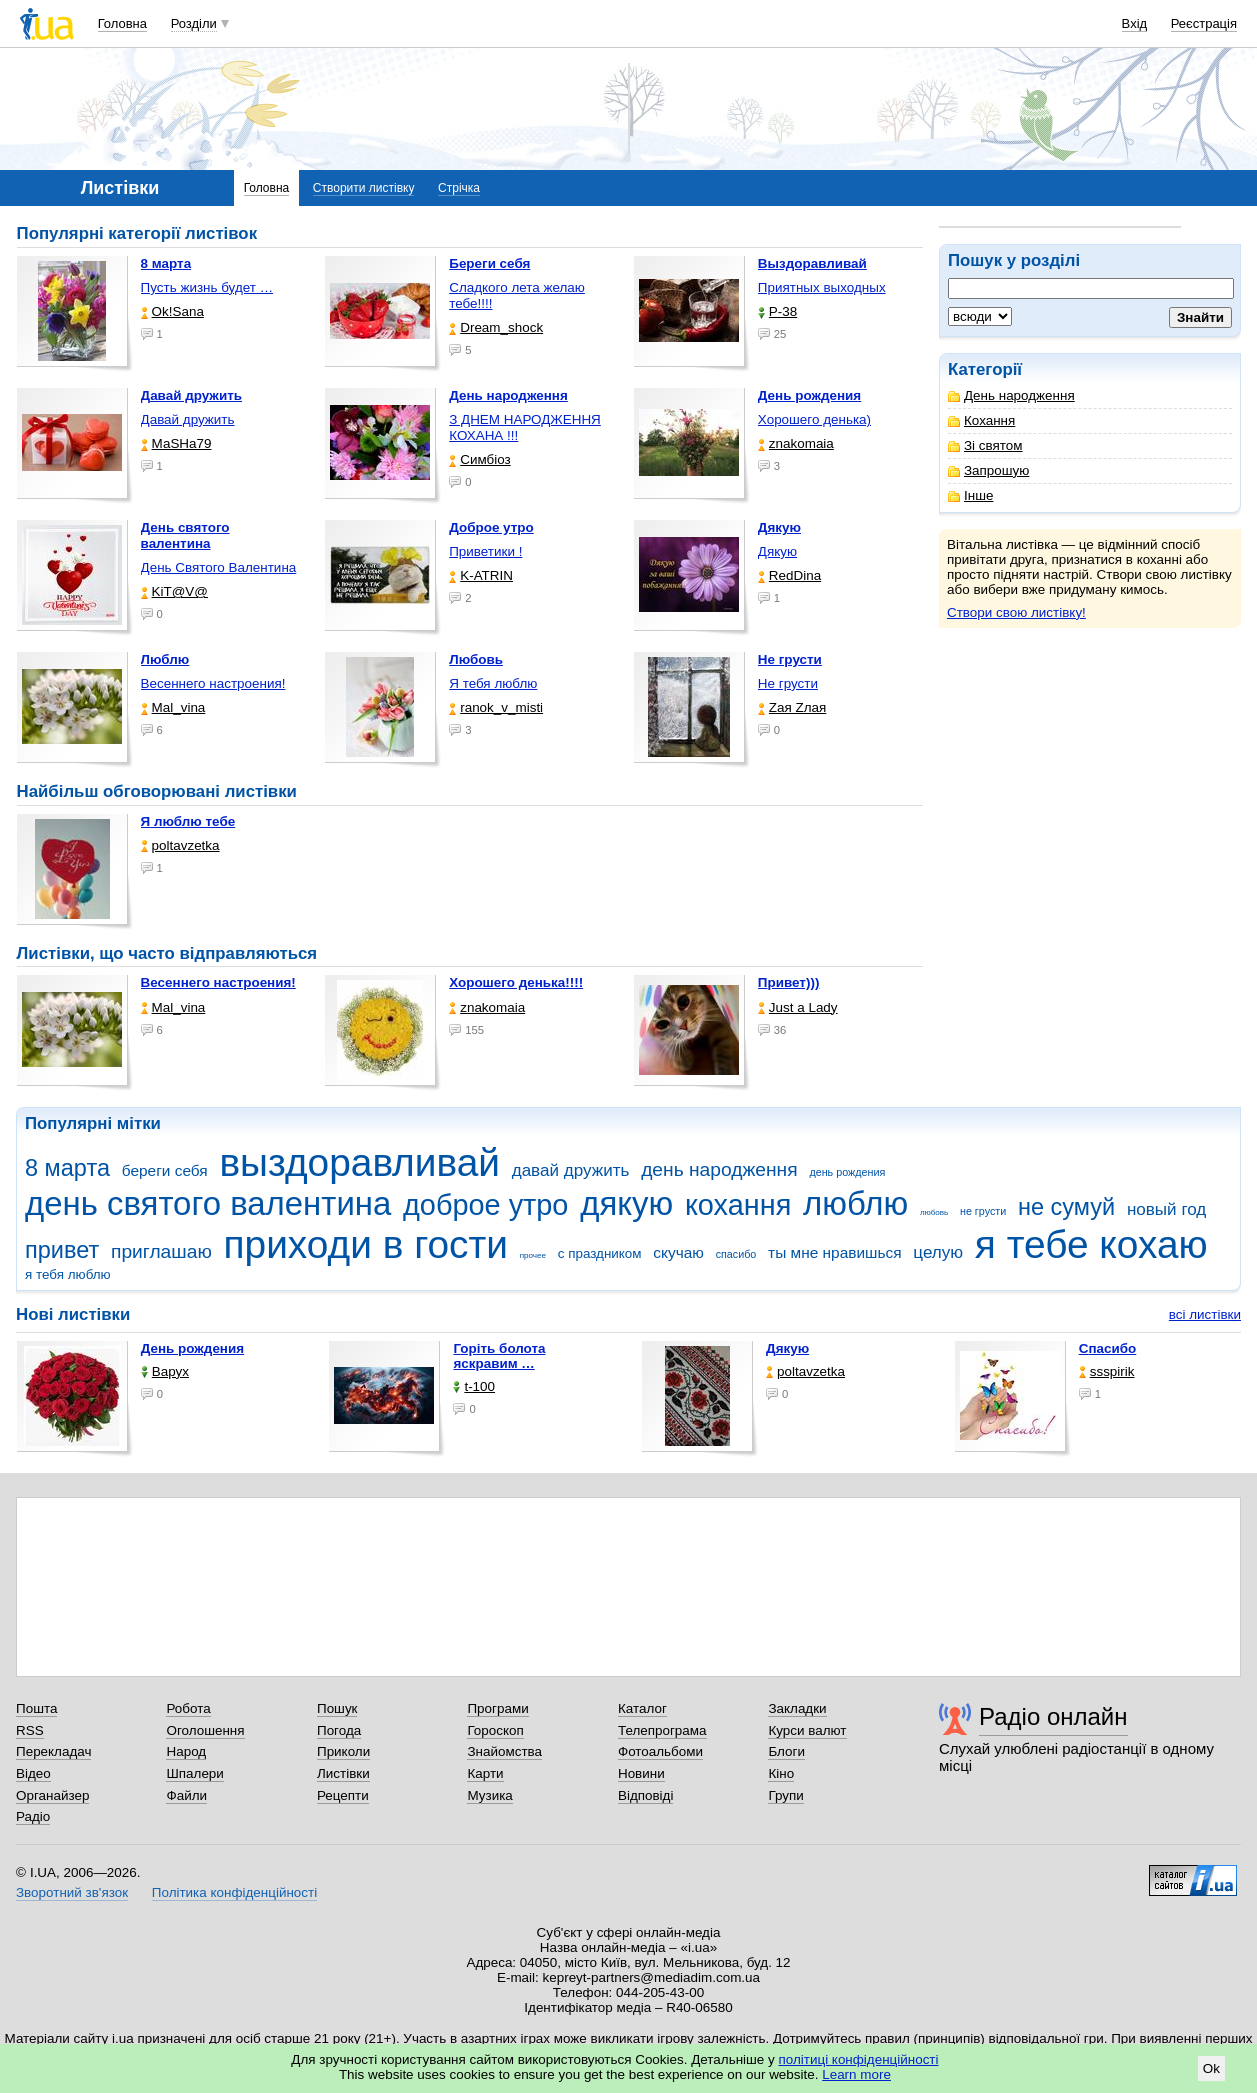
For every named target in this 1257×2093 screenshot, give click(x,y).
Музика (489, 1795)
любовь (934, 1212)
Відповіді (646, 1795)
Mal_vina (173, 707)
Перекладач (53, 1751)
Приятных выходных (822, 287)
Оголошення (205, 1730)
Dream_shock (496, 327)
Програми (497, 1708)
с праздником (600, 1253)
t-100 (474, 1386)
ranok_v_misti (496, 707)
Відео (33, 1773)
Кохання (981, 420)
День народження (1011, 395)
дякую (626, 1203)
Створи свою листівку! (1016, 612)
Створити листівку (364, 188)
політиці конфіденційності (859, 2059)
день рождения (847, 1172)
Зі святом (985, 445)
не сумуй (1066, 1207)
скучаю (678, 1252)
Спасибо (1108, 1348)
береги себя (165, 1170)
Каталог (642, 1708)
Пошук (337, 1708)
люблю (855, 1203)
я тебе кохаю (1091, 1244)
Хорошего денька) (814, 419)
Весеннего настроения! (213, 683)
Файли (186, 1795)
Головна (122, 23)
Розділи (194, 23)
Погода (339, 1730)
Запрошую (988, 470)
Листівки (343, 1773)
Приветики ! (485, 551)
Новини (641, 1773)
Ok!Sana (172, 311)
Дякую (777, 551)
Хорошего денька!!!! (516, 982)
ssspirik (1107, 1371)
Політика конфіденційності (234, 1892)
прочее (533, 1255)
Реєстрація (1204, 23)
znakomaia (796, 443)
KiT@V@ (174, 591)
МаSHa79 (176, 443)
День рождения (192, 1348)
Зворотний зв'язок (72, 1892)
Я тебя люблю (493, 683)
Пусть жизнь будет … (207, 287)
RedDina (789, 575)
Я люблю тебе (188, 821)
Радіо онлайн (1053, 1716)
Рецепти (343, 1795)
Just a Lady (798, 1007)
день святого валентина (208, 1203)
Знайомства (504, 1751)
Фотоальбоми (660, 1751)
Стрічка (459, 188)
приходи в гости (366, 1244)
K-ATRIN (481, 575)
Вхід (1135, 23)
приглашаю (161, 1251)
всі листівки (1205, 1314)
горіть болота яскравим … (499, 1356)
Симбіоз (479, 459)
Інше (970, 495)
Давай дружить (188, 419)
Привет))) (789, 982)
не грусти (983, 1211)
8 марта (67, 1168)
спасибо (736, 1254)
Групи (785, 1795)
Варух (165, 1371)
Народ (186, 1751)
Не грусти (788, 683)
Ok (1211, 2068)
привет (62, 1250)
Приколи (343, 1751)
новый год (1166, 1209)
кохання (738, 1205)
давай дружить (571, 1170)
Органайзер (52, 1795)
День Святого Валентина (219, 567)
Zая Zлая (792, 707)
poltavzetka (180, 845)
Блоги (786, 1751)
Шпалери (194, 1773)
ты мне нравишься (835, 1252)
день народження (719, 1169)
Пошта (36, 1708)
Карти (485, 1773)
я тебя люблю (68, 1274)
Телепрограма (662, 1730)
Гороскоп (495, 1730)
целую (938, 1252)
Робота (188, 1708)
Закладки (797, 1708)
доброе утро (485, 1205)
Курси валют (807, 1730)
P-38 (777, 311)
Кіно (781, 1773)
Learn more (856, 2074)
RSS (30, 1730)
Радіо (33, 1816)
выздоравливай (359, 1162)
